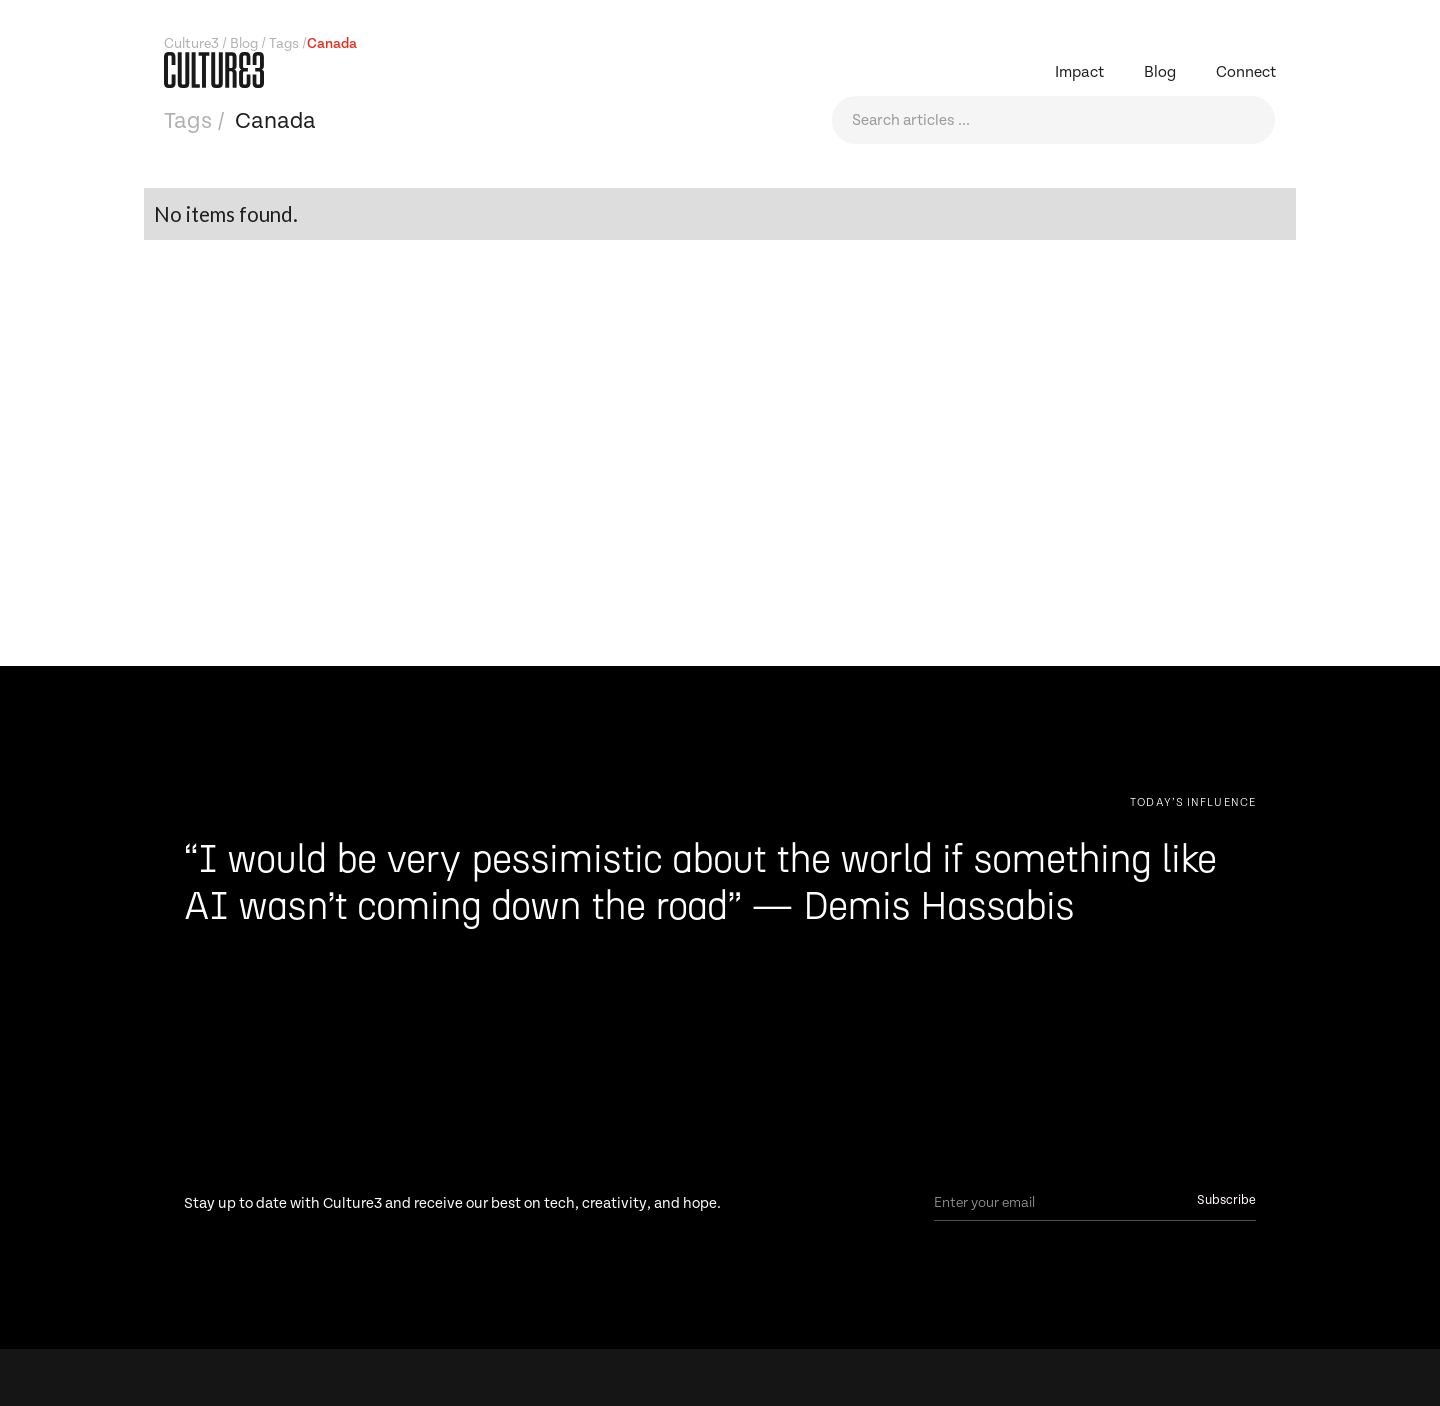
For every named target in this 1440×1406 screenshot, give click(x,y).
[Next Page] (1193, 801)
